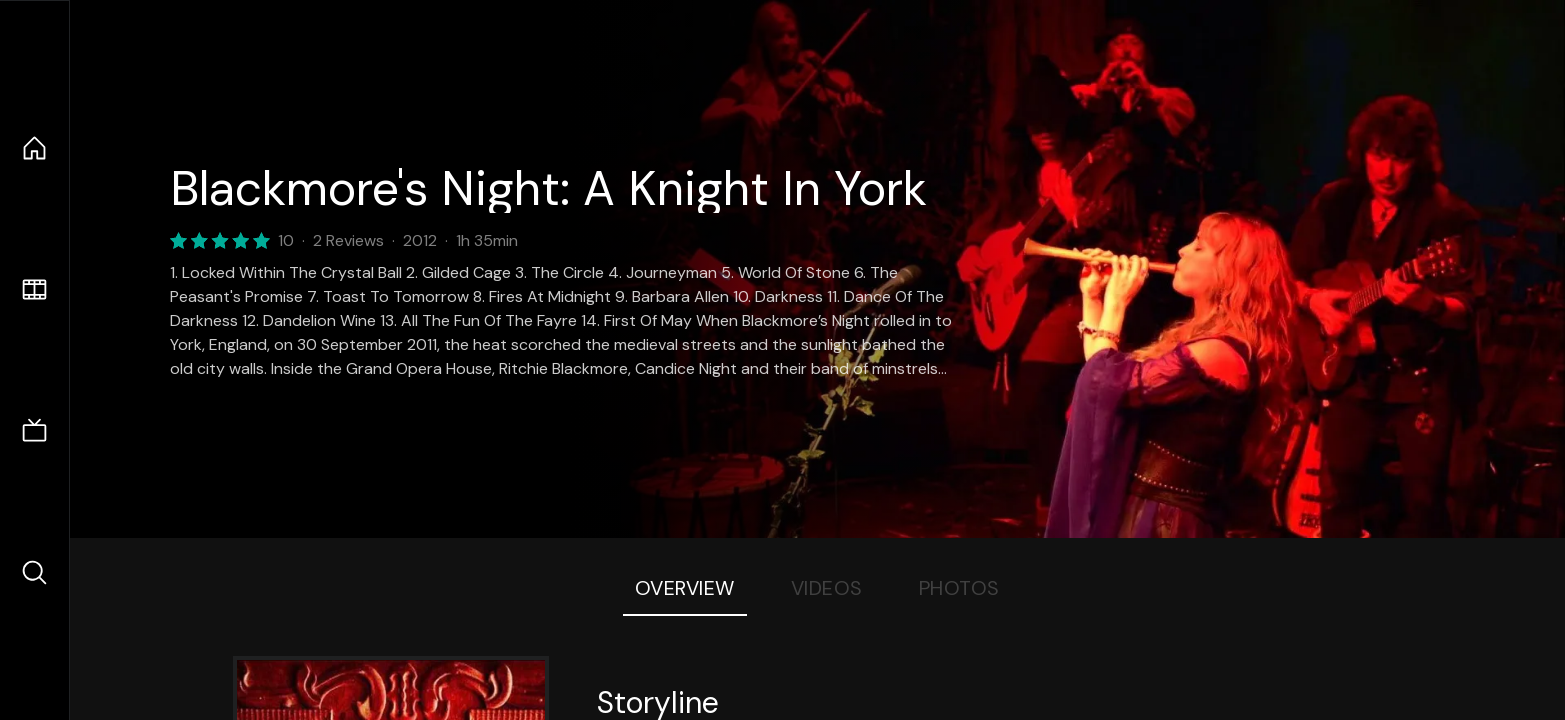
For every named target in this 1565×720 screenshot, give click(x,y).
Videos (827, 588)
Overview (685, 588)
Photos (959, 588)
